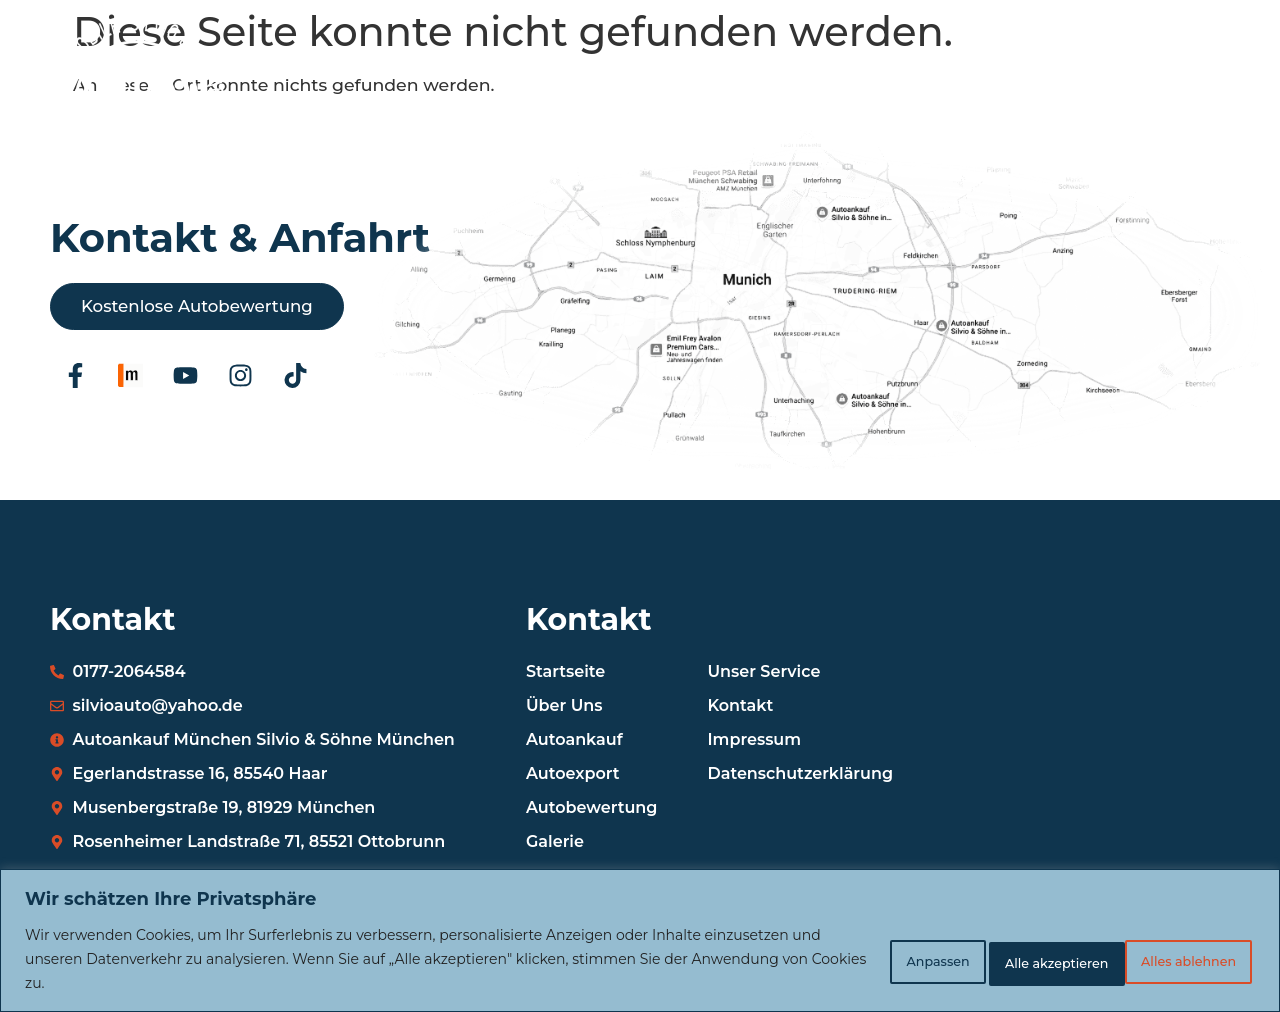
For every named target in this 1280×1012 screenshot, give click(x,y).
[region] (640, 940)
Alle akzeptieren (1169, 959)
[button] (1203, 121)
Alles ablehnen (993, 959)
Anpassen (840, 959)
